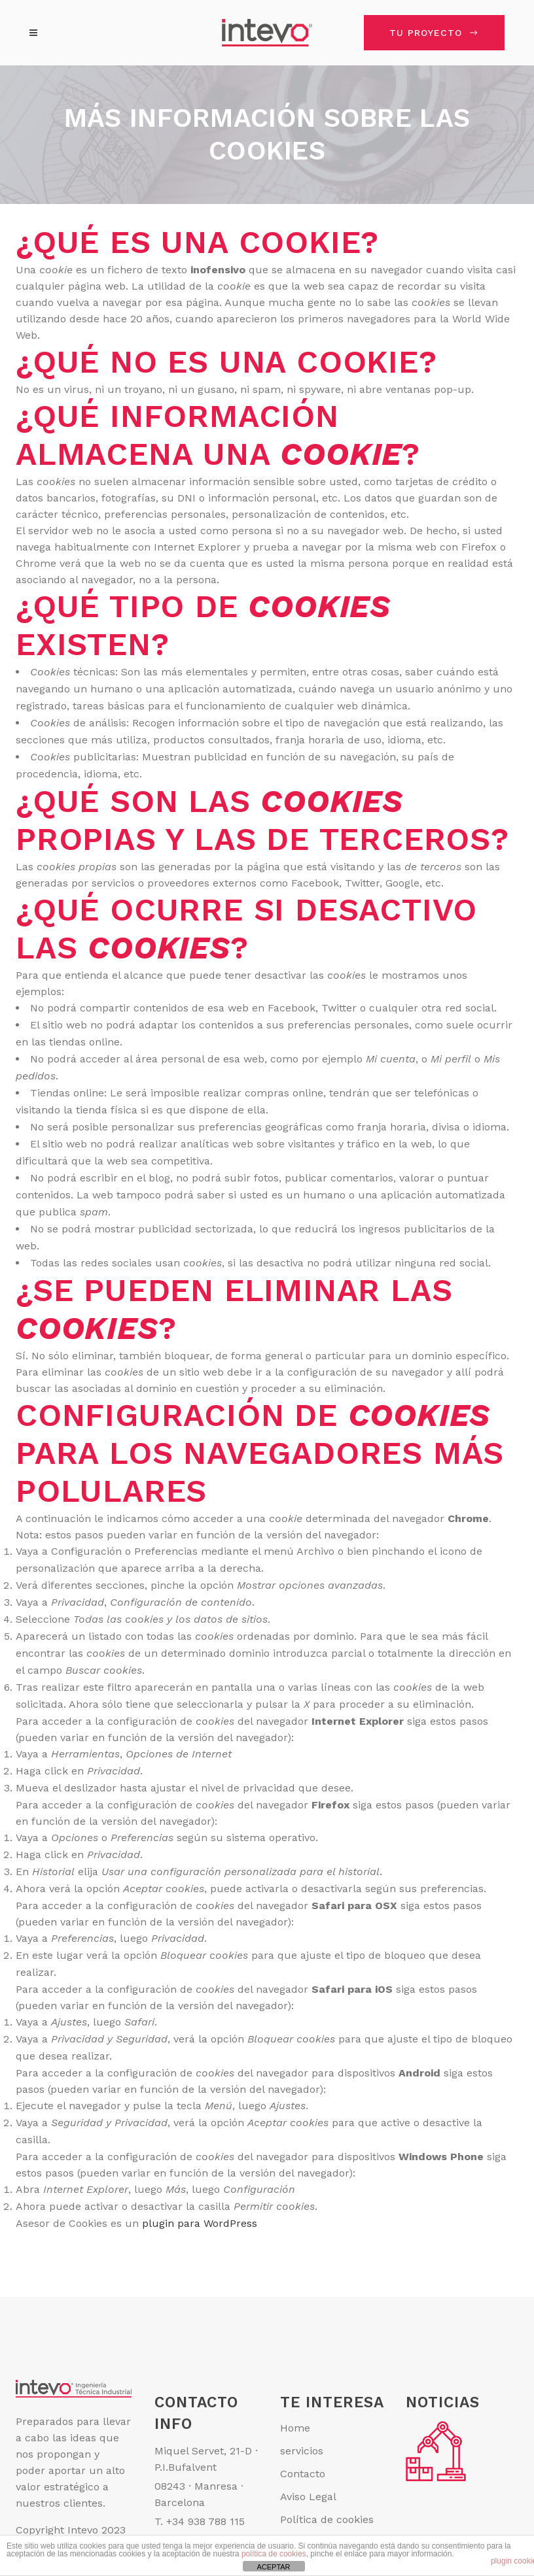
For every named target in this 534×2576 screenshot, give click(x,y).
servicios (301, 2451)
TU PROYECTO (434, 32)
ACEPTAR (273, 2567)
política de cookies (273, 2553)
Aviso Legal (308, 2496)
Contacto (302, 2473)
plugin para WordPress (199, 2223)
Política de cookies (327, 2519)
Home (295, 2428)
